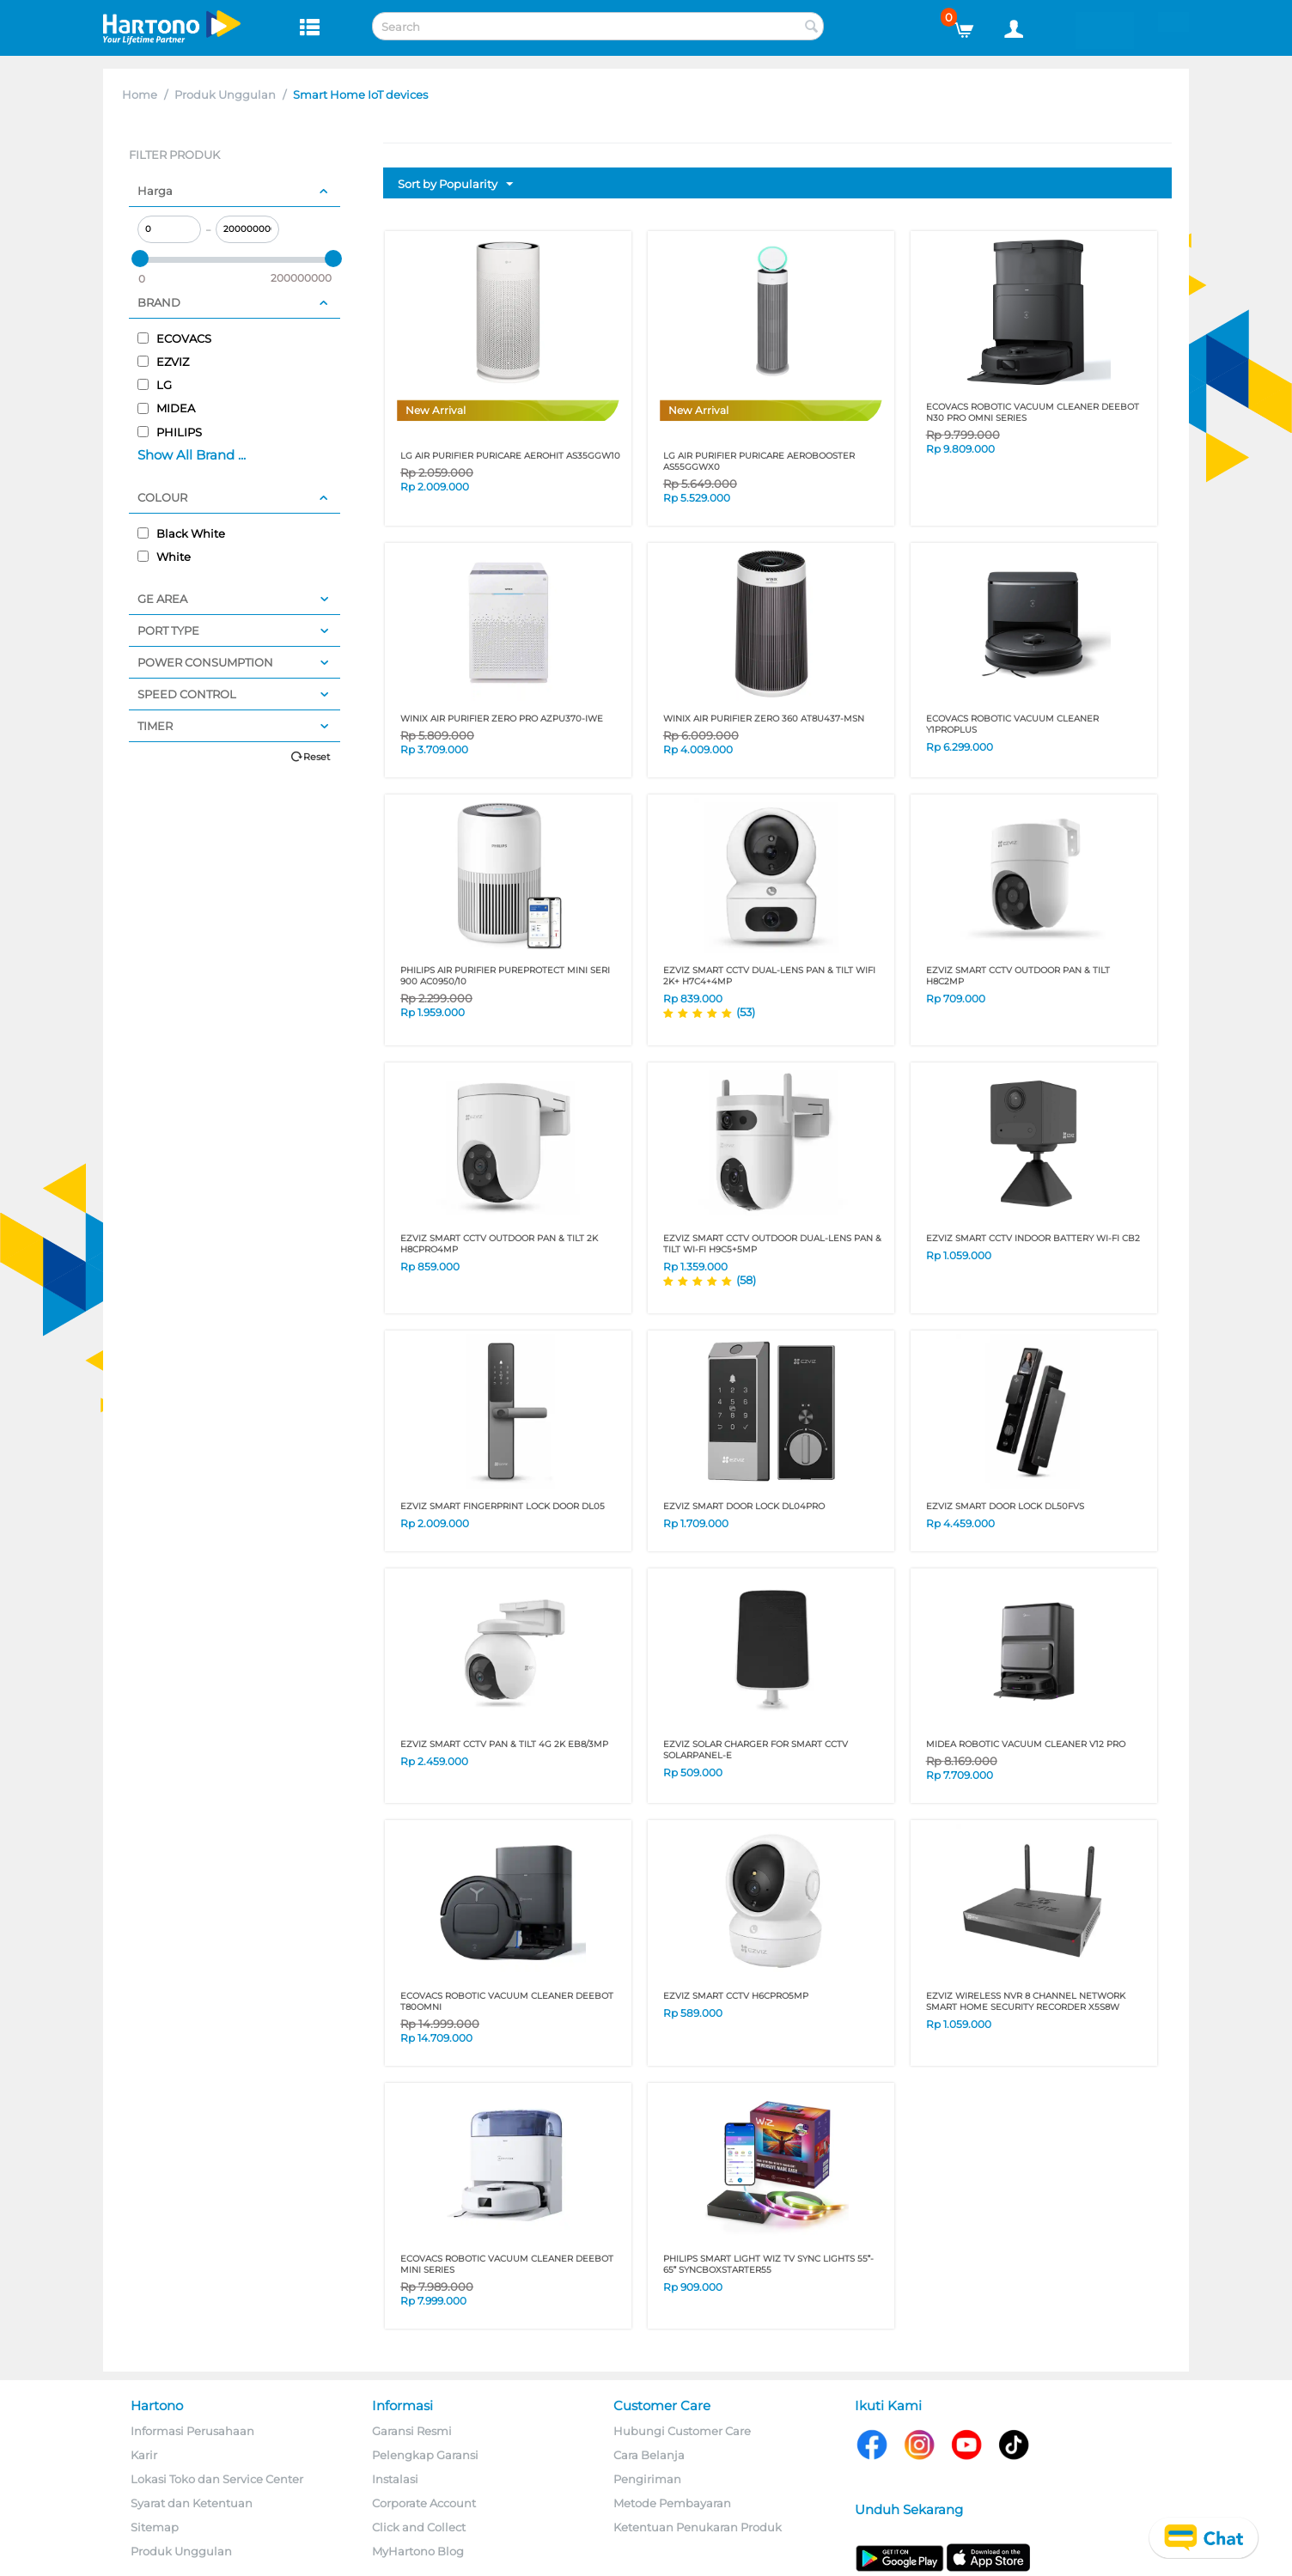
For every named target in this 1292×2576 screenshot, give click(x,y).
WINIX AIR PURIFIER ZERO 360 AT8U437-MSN (763, 718)
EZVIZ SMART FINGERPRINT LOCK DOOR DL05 (502, 1506)
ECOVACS (174, 338)
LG (154, 385)
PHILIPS (169, 432)
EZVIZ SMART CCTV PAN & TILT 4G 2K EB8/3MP (504, 1744)
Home (139, 94)
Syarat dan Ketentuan (192, 2503)
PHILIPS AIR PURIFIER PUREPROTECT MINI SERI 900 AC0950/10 (505, 976)
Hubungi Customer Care (682, 2431)
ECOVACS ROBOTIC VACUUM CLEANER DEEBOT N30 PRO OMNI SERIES (1032, 412)
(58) (746, 1280)
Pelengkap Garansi (425, 2455)
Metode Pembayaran (672, 2503)
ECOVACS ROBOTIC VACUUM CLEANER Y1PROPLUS (1012, 724)
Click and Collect (419, 2527)
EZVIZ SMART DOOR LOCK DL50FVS (1005, 1506)
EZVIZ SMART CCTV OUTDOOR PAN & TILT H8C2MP (1018, 976)
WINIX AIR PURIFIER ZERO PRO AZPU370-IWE (501, 718)
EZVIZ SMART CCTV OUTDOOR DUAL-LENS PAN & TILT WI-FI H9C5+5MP (772, 1244)
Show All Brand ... (191, 455)
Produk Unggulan (225, 94)
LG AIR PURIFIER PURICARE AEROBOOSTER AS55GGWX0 (759, 461)
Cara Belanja (649, 2455)
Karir (144, 2455)
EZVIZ (163, 361)
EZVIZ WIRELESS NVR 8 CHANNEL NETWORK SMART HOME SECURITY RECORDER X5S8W (1025, 2001)
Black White (181, 533)
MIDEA (166, 408)
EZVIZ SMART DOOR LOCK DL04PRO (744, 1506)
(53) (745, 1012)
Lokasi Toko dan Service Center (217, 2479)
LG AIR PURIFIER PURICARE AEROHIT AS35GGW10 (510, 455)
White (164, 556)
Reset (316, 757)
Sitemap (155, 2527)
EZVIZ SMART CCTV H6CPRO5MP (735, 1995)
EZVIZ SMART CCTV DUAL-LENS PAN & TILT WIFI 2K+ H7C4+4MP (769, 976)
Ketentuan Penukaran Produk (697, 2527)
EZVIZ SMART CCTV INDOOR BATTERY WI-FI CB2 (1033, 1238)
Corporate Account (424, 2503)
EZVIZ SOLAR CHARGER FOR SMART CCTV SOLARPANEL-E (755, 1750)
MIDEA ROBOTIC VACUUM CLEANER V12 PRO (1025, 1744)
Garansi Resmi (412, 2431)
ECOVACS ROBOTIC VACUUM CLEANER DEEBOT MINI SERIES (506, 2264)
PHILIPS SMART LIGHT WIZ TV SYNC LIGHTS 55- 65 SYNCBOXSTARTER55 (768, 2264)
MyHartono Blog (418, 2551)
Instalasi (395, 2479)
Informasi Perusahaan (192, 2431)
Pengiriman (647, 2479)
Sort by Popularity (455, 184)
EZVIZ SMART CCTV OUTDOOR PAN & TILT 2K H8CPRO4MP (499, 1244)
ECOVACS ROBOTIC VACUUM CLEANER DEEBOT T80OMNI (506, 2001)
